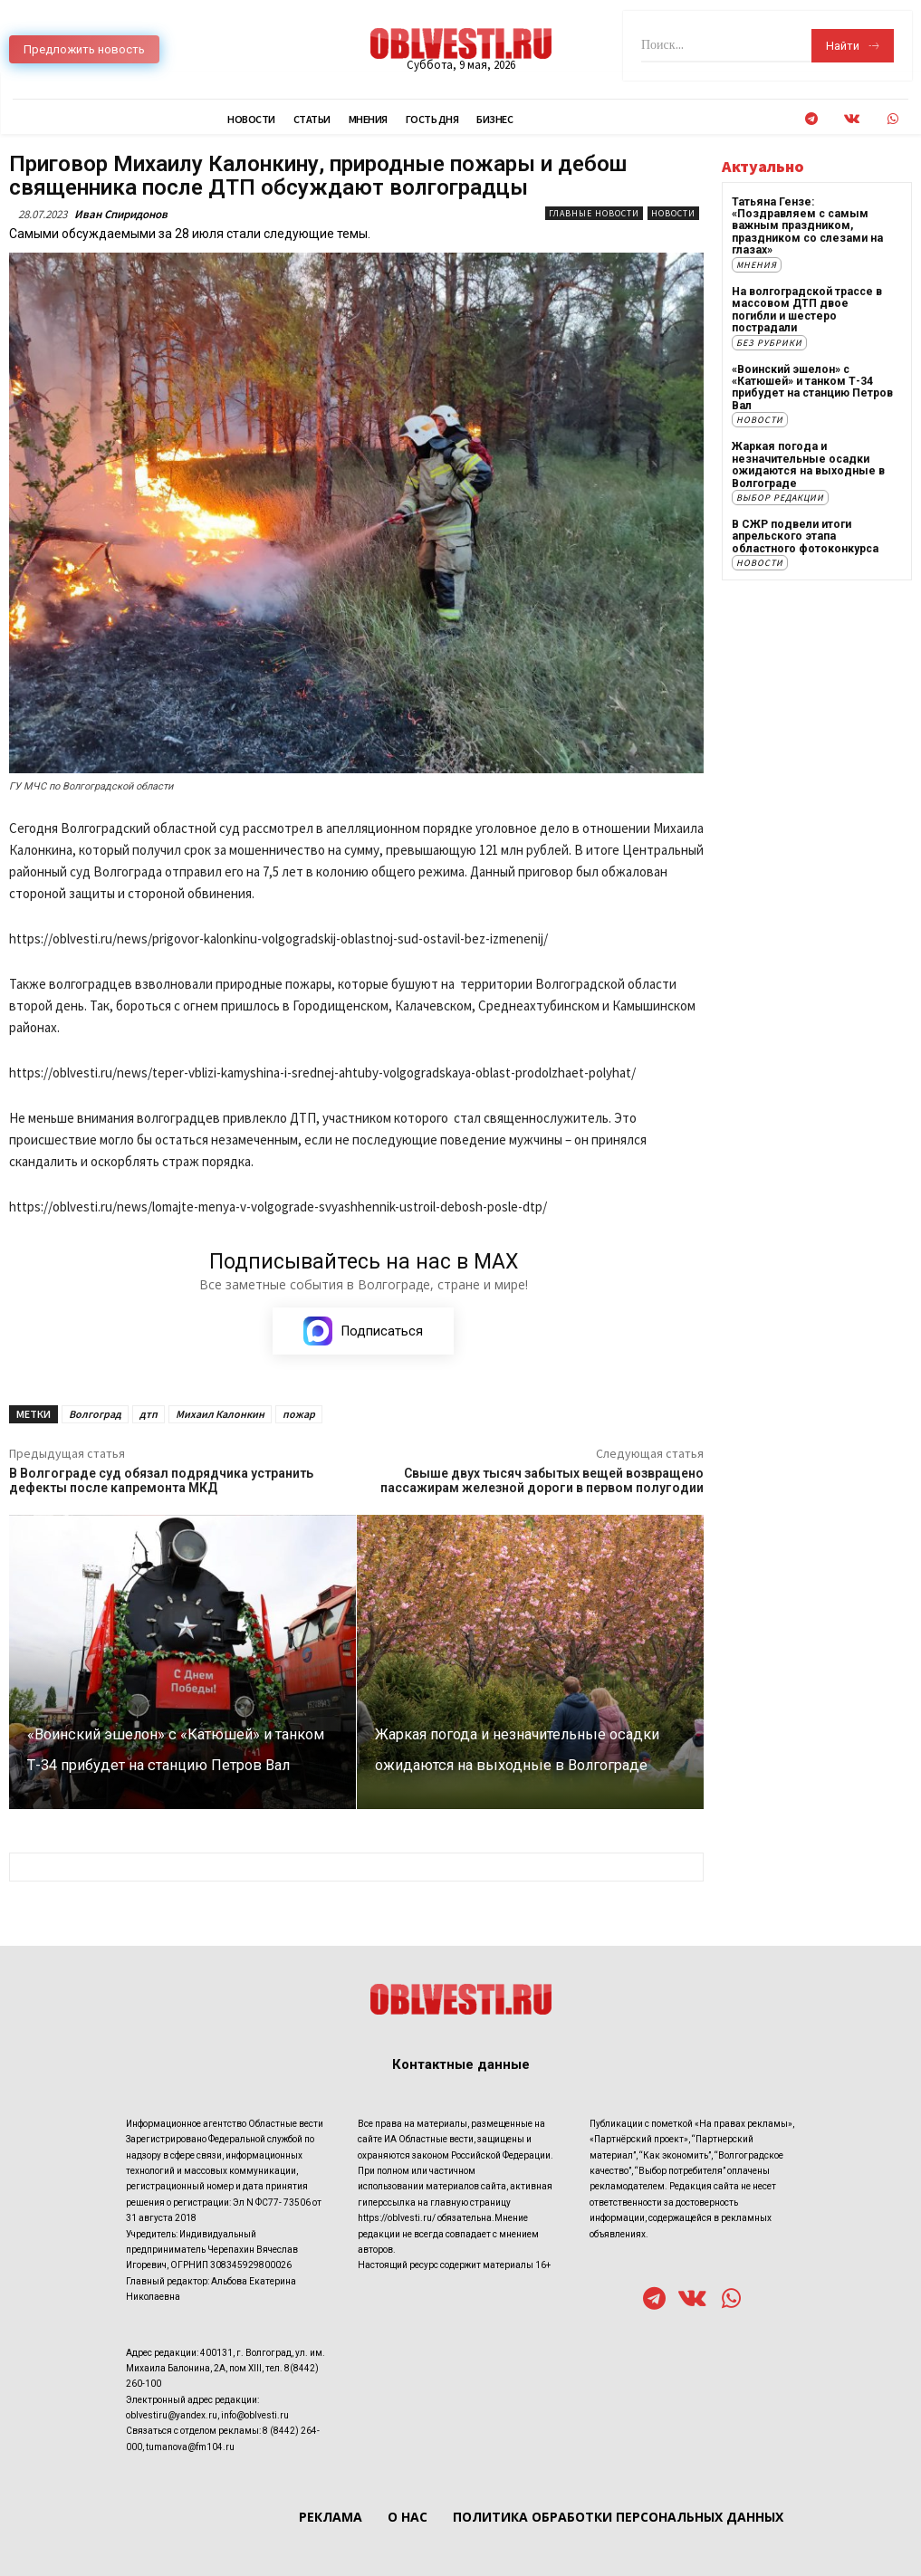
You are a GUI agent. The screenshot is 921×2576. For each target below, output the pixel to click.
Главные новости (594, 213)
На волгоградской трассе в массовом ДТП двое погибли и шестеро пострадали (805, 308)
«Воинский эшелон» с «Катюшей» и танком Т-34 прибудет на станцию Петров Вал (811, 384)
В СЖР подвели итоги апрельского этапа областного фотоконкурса (804, 532)
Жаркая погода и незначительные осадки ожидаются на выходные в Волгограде (806, 461)
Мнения (756, 264)
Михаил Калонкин (220, 1414)
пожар (299, 1414)
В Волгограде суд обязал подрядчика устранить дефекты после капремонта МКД (161, 1481)
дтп (148, 1414)
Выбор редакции (780, 494)
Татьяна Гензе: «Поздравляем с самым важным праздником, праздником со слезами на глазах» (806, 226)
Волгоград (95, 1414)
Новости (673, 213)
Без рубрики (769, 340)
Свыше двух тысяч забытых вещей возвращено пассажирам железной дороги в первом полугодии (542, 1481)
